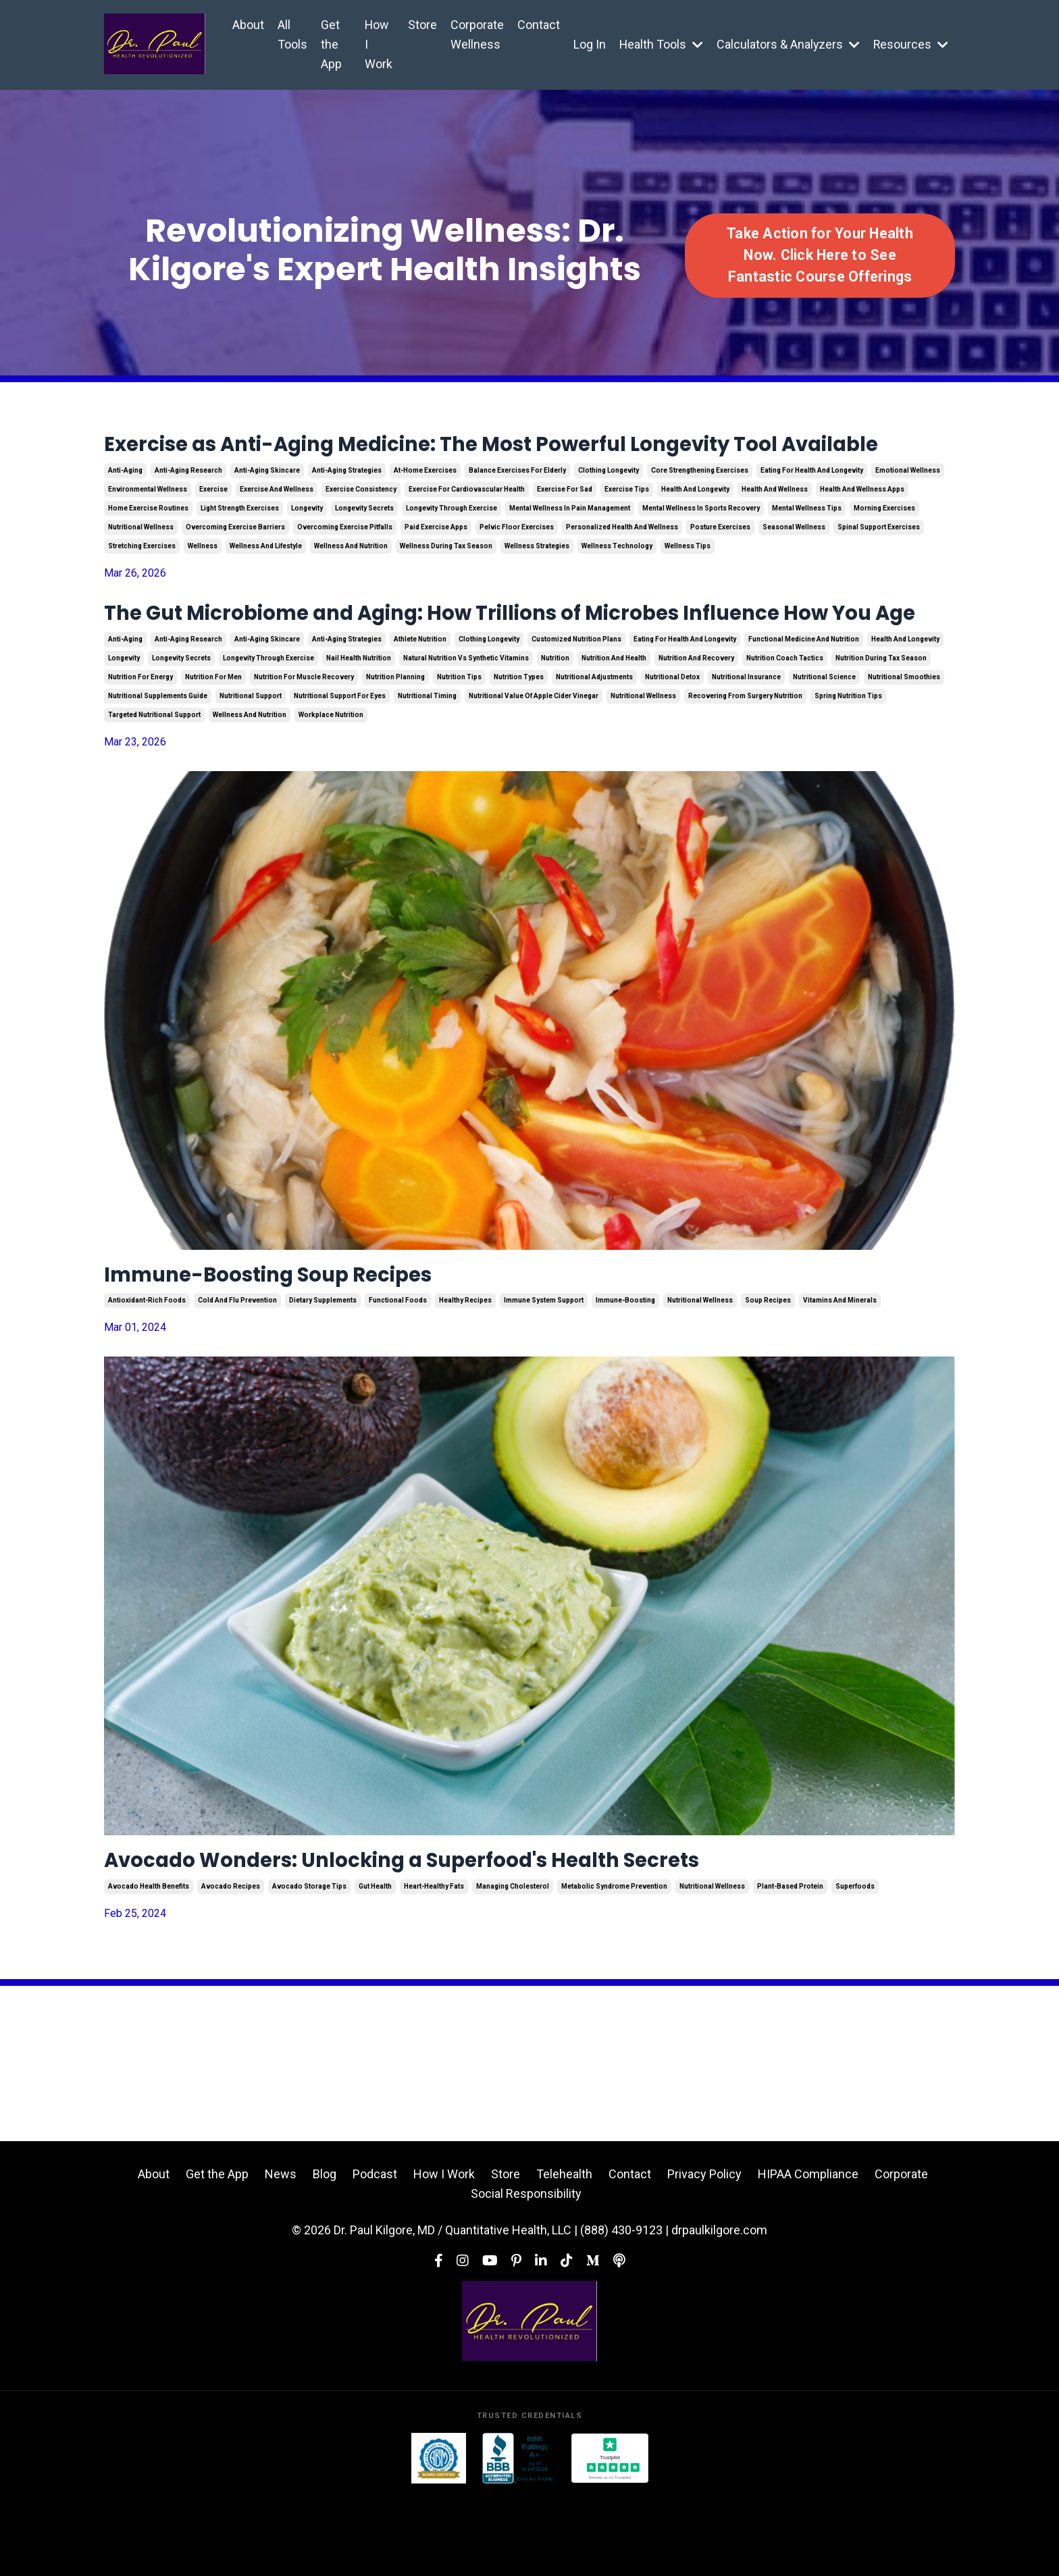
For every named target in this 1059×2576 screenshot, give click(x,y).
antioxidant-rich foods (147, 1375)
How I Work (377, 44)
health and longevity (695, 523)
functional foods (398, 1375)
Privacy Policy (704, 2255)
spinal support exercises (878, 561)
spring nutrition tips (848, 765)
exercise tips (626, 523)
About (248, 25)
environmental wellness (147, 523)
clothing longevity (608, 504)
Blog (324, 2255)
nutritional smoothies (904, 746)
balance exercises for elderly (517, 504)
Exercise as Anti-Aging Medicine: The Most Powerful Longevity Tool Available (519, 462)
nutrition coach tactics (784, 727)
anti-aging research (188, 504)
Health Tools (659, 44)
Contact (536, 25)
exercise (213, 523)
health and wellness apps (862, 523)
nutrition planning (395, 746)
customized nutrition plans (576, 708)
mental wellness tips (807, 542)
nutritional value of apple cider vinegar (533, 765)
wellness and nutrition (351, 580)
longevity (307, 542)
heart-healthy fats (434, 1966)
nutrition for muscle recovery (304, 746)
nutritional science (824, 746)
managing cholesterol (512, 1966)
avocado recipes (230, 1966)
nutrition (555, 727)
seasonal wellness (794, 561)
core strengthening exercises (699, 504)
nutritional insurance (746, 746)
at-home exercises (425, 504)
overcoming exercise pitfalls (344, 561)
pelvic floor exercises (517, 561)
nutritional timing (427, 765)
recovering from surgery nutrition (745, 765)
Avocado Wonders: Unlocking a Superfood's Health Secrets (470, 1938)
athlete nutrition (420, 708)
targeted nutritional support (154, 784)
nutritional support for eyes (340, 765)
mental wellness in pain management (569, 542)
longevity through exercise (451, 542)
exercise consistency (361, 523)
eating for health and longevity (811, 504)
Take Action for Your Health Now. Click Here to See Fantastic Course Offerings (820, 255)
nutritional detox (672, 746)
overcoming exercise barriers (235, 561)
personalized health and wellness (622, 561)
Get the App (331, 44)
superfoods (855, 1966)
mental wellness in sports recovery (701, 542)
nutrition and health (614, 727)
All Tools (292, 34)
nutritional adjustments (594, 746)
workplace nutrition (331, 784)
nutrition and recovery (696, 727)
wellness (202, 580)
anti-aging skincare (267, 504)
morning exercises (884, 542)
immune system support (544, 1375)
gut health (375, 1966)
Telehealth (564, 2255)
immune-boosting (625, 1375)
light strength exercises (240, 542)
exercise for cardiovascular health (467, 523)
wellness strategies (537, 580)
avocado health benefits (148, 1966)
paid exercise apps (436, 561)
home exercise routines (148, 542)
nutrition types (519, 746)
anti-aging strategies (347, 504)
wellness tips (688, 580)
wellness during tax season (446, 580)
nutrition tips (459, 746)
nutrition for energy (140, 746)
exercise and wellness (276, 523)
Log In (587, 44)
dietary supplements (323, 1375)
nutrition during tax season (881, 727)
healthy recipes (465, 1375)
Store (420, 25)
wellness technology (617, 580)
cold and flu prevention (237, 1375)
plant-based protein (790, 1966)
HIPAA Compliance (808, 2255)
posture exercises (720, 561)
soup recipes (768, 1375)
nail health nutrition (358, 727)
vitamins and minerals (840, 1375)
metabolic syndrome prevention (614, 1966)
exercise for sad (564, 523)
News (280, 2255)
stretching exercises (142, 580)
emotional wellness (907, 504)
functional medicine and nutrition (803, 708)
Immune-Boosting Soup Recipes (306, 1347)
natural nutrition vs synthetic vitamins (466, 727)
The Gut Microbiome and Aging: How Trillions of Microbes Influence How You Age (519, 666)
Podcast (375, 2255)
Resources (910, 44)
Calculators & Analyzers (787, 44)
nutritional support (250, 765)
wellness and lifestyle (266, 580)
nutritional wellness (141, 561)
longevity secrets (364, 542)
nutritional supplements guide (157, 765)
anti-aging (125, 504)
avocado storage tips (309, 1966)
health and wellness (775, 523)
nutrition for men (213, 746)
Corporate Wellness (475, 34)
